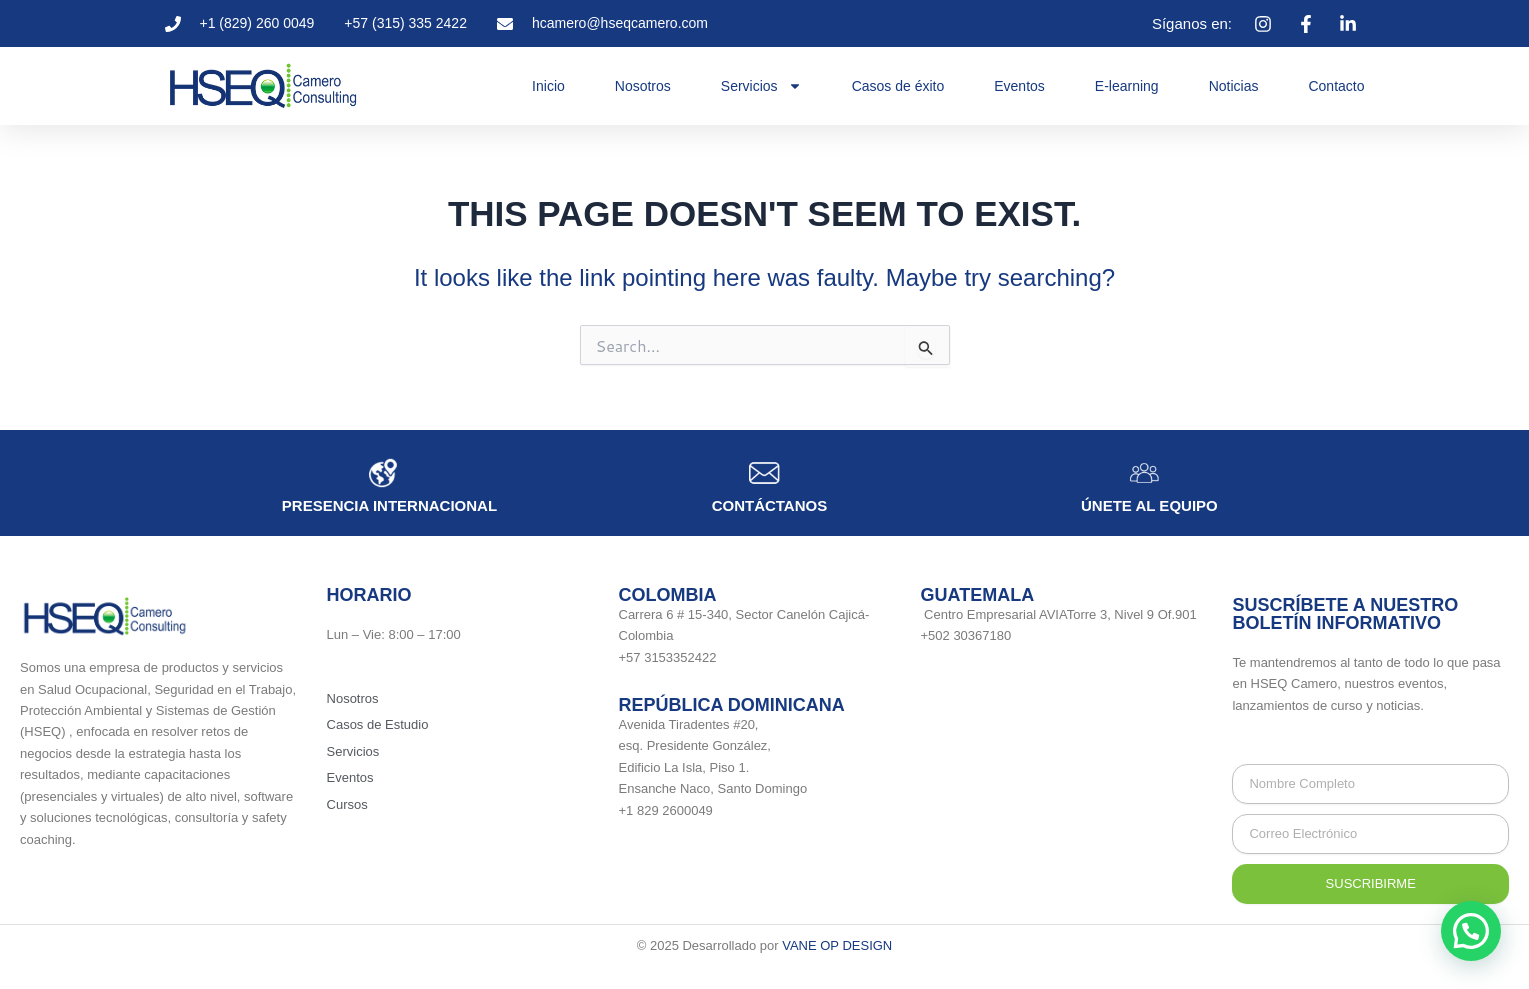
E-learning (1127, 86)
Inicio (548, 86)
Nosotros (643, 86)
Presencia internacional (389, 505)
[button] (1471, 931)
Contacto (1336, 86)
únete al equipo (1149, 505)
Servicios (761, 86)
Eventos (1019, 86)
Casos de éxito (898, 86)
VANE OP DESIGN (837, 945)
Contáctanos (770, 505)
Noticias (1234, 86)
